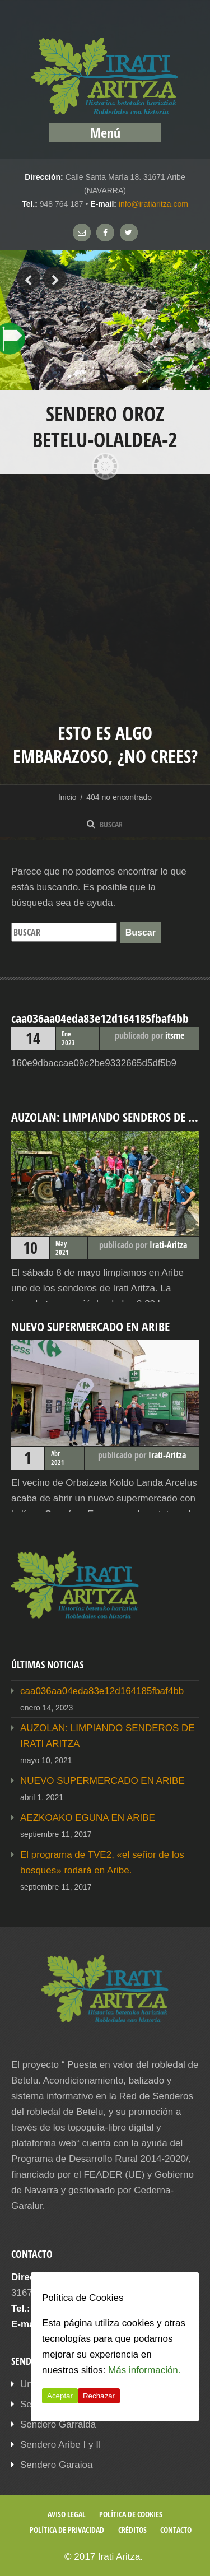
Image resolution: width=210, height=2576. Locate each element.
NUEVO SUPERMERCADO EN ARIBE (102, 1780)
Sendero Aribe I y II (60, 2444)
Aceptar (60, 2396)
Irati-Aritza (168, 1245)
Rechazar (99, 2396)
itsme (174, 1035)
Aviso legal (67, 2514)
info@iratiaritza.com (153, 203)
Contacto (176, 2529)
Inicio (67, 797)
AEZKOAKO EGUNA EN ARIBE (87, 1817)
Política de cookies (130, 2514)
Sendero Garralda (58, 2424)
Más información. (144, 2370)
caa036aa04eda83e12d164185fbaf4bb (102, 1691)
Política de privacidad (67, 2529)
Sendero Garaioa (56, 2464)
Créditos (132, 2529)
